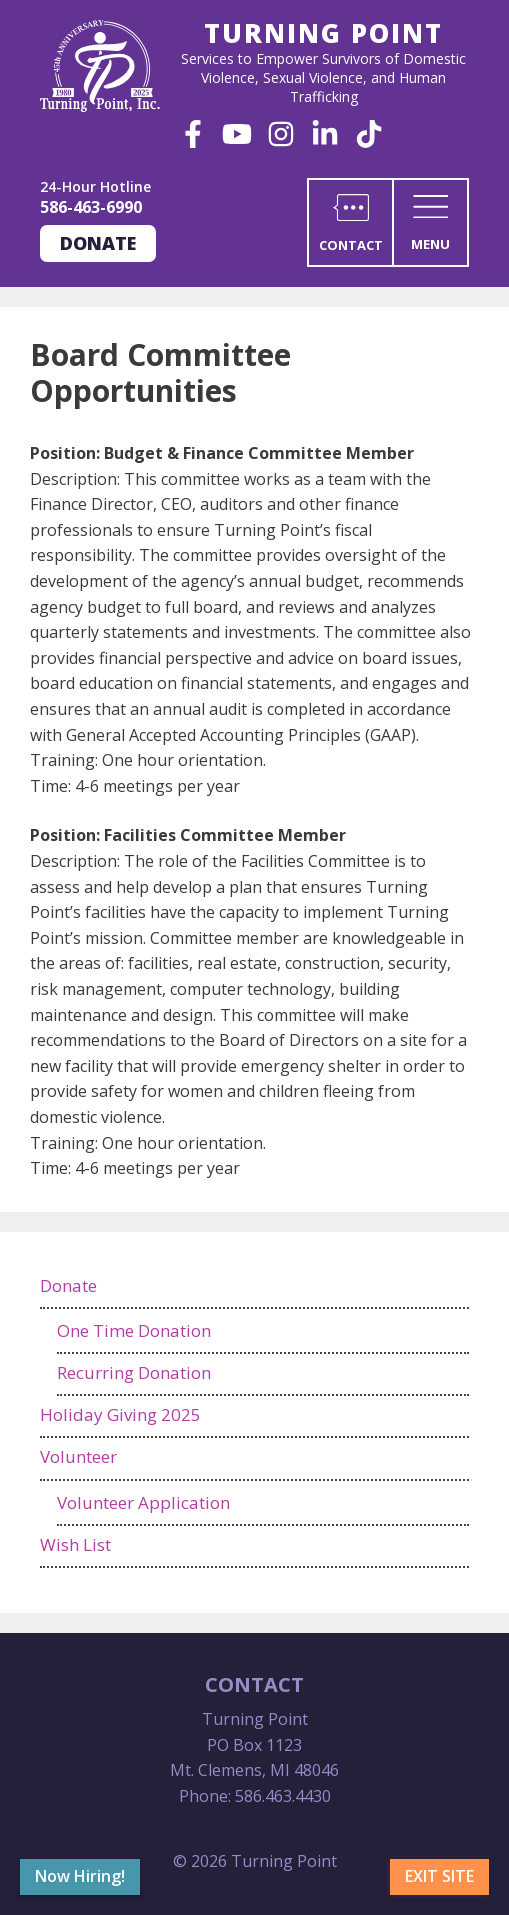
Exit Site (439, 1876)
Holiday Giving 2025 (120, 1414)
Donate (98, 243)
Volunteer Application (143, 1502)
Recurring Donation (134, 1372)
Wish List (75, 1544)
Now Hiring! (80, 1876)
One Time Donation (134, 1330)
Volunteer (78, 1456)
